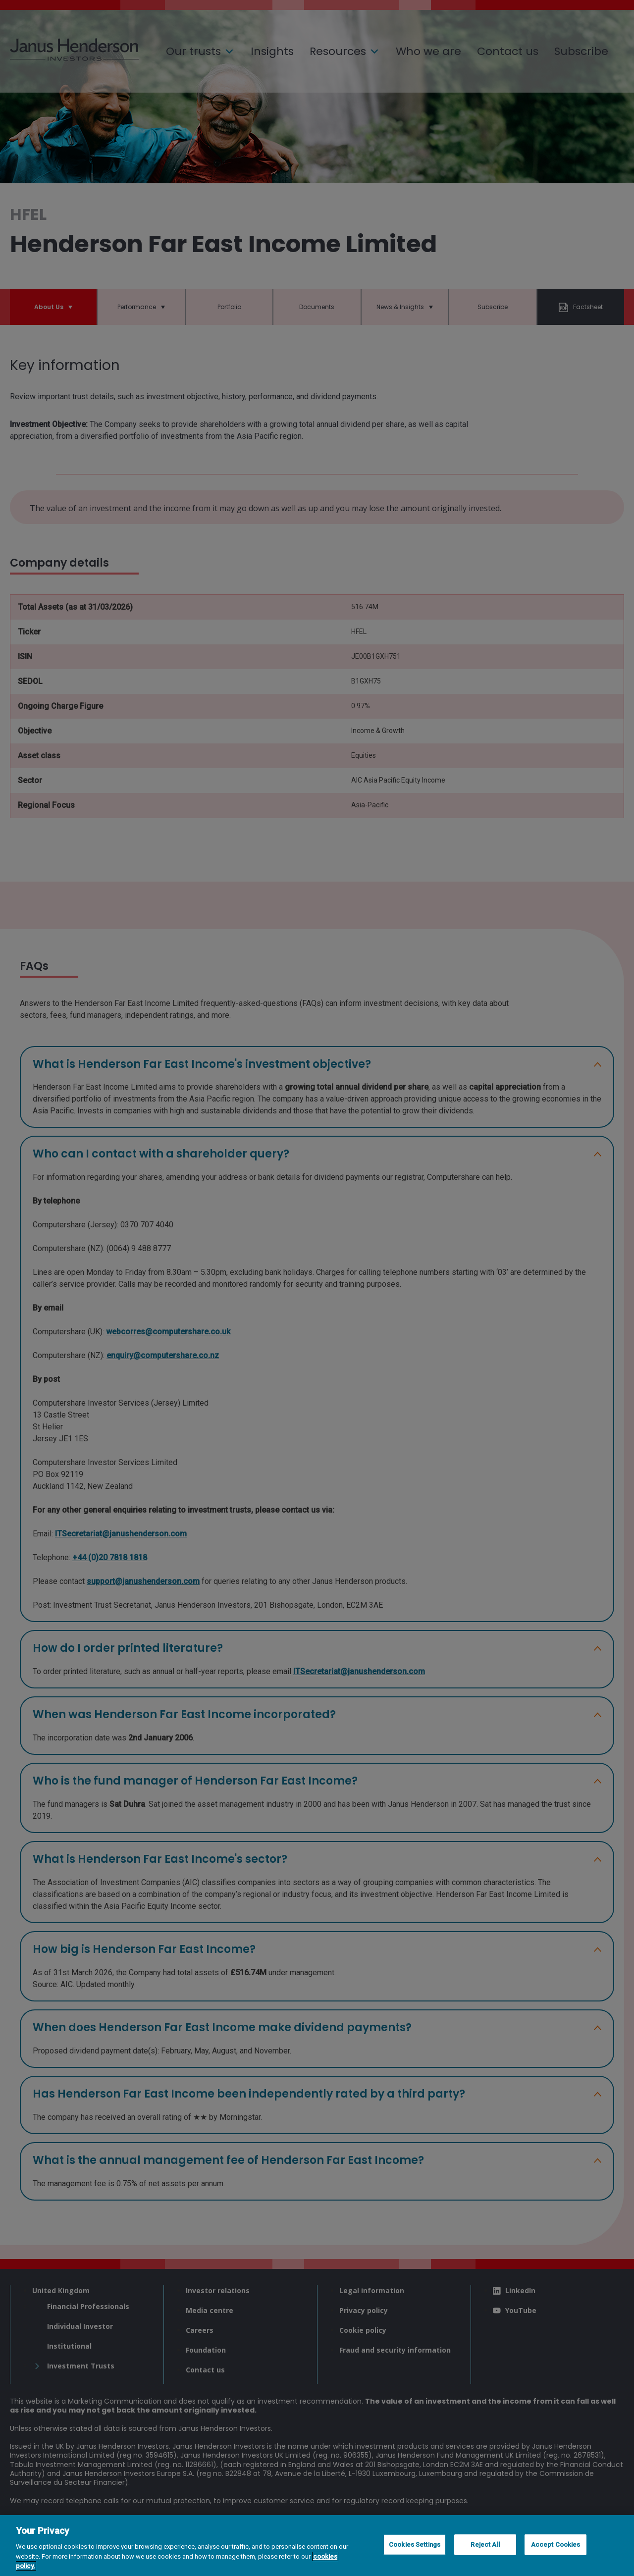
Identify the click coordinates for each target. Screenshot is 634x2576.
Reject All (485, 2544)
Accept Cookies (556, 2544)
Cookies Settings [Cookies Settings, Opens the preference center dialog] (414, 2544)
